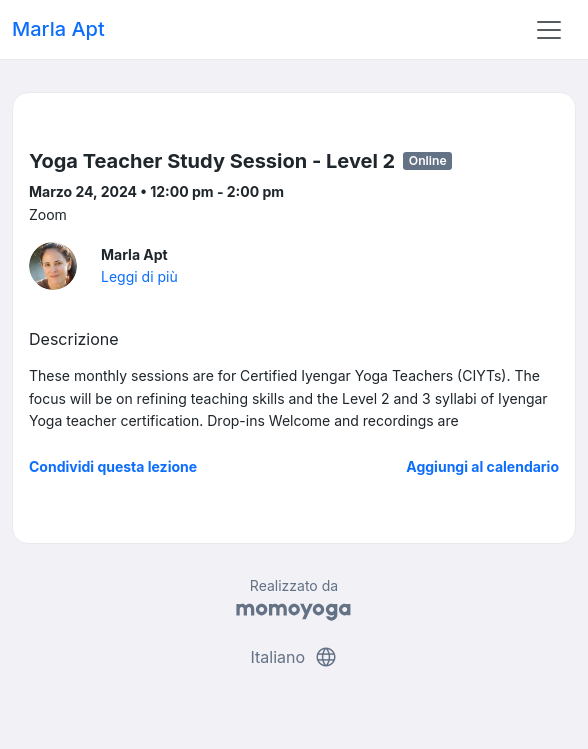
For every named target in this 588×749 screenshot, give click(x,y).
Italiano (293, 657)
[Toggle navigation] (549, 30)
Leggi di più (139, 276)
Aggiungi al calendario (482, 466)
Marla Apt (58, 29)
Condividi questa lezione (113, 466)
